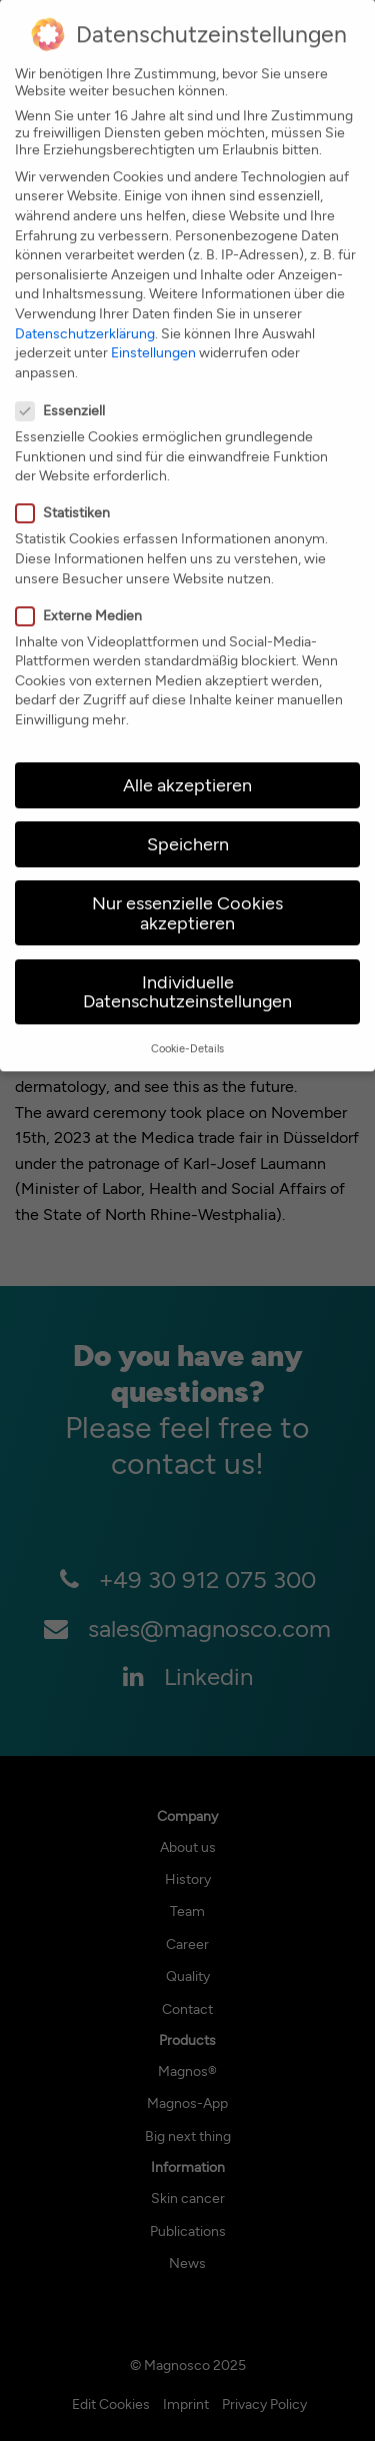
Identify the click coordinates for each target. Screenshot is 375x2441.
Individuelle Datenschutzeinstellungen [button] (187, 961)
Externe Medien (85, 584)
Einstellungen (153, 321)
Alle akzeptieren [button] (187, 754)
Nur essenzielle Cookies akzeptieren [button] (187, 882)
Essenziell (66, 379)
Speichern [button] (188, 813)
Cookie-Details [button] (187, 1017)
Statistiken (69, 481)
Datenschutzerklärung (85, 301)
